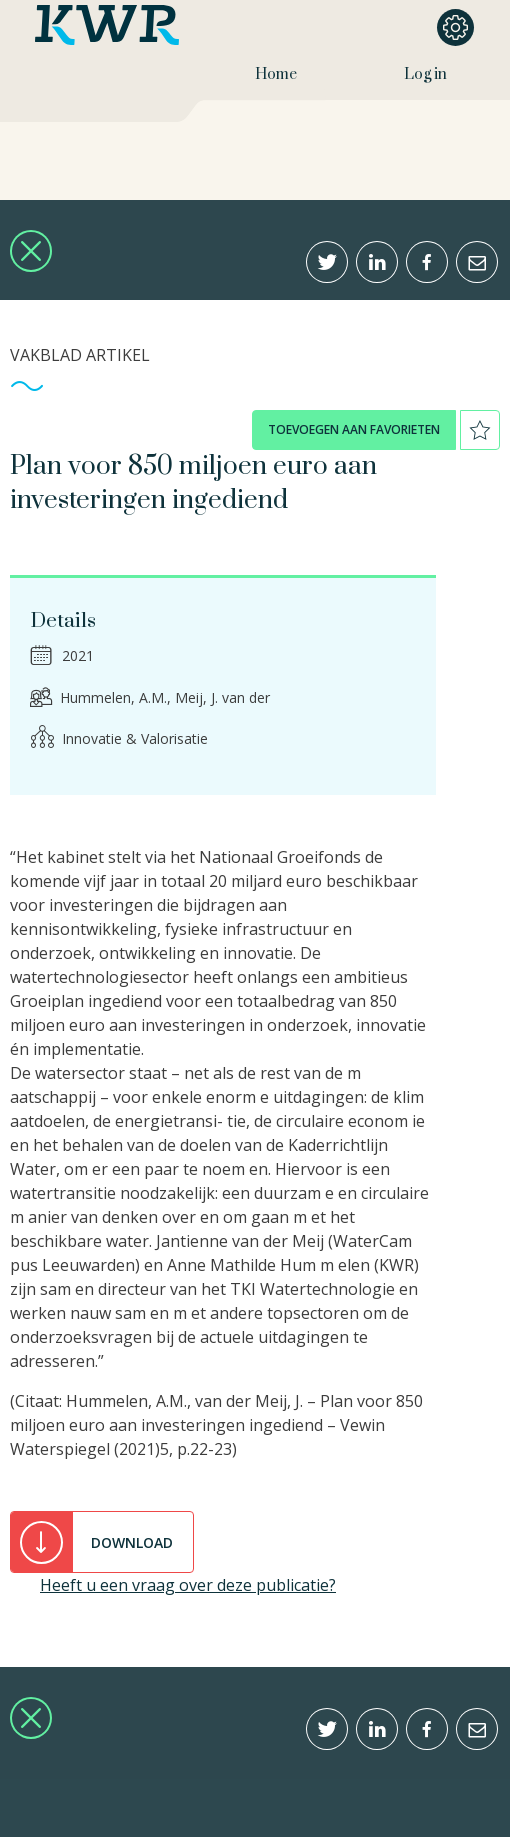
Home (276, 74)
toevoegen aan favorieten (354, 429)
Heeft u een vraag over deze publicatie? (188, 1585)
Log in (425, 74)
